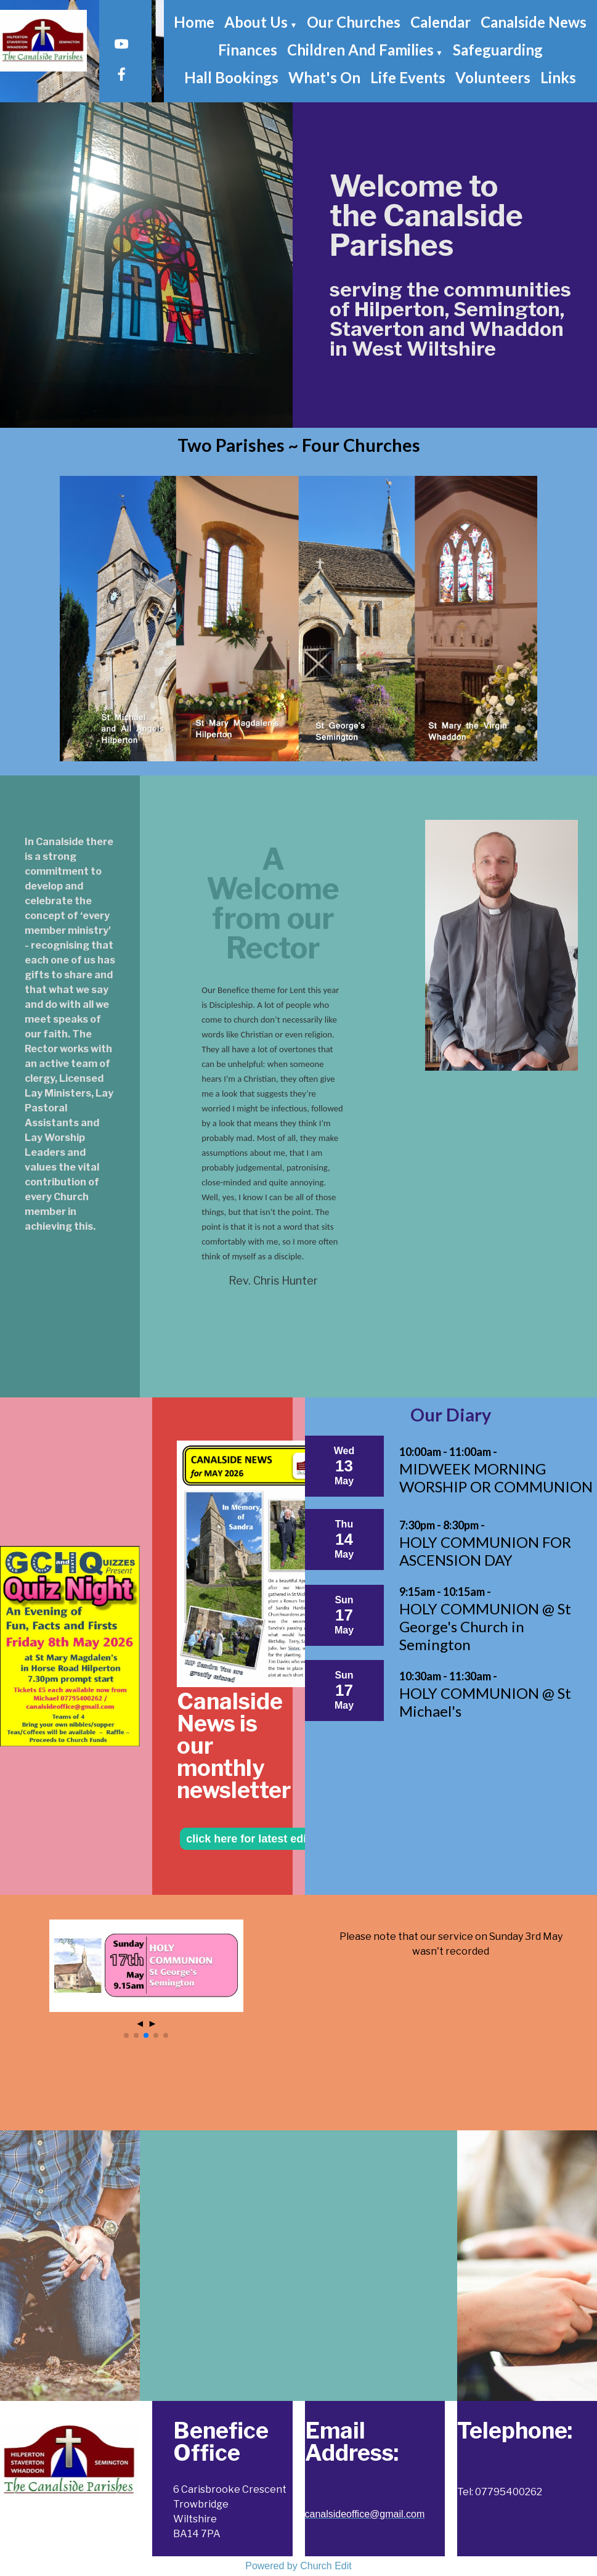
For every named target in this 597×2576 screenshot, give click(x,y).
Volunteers (492, 77)
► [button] (152, 2023)
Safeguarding (498, 50)
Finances (247, 50)
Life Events (407, 77)
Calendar (440, 22)
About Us (256, 22)
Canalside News (534, 22)
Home (194, 22)
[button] (126, 2035)
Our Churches (353, 22)
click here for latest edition (256, 1839)
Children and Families (360, 50)
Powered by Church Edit (298, 2566)
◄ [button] (140, 2023)
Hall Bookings (231, 77)
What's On (324, 77)
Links (558, 77)
